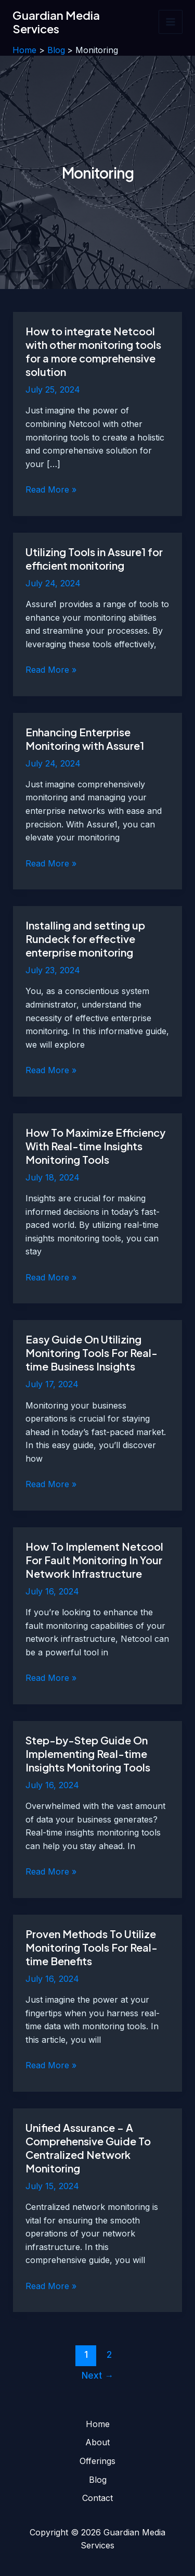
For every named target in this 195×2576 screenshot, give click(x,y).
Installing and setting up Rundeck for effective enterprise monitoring (85, 939)
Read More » (50, 490)
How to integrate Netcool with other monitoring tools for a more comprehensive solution (93, 351)
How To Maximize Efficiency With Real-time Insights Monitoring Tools (95, 1146)
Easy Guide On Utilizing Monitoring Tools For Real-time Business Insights (91, 1353)
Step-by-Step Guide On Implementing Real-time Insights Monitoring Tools (87, 1753)
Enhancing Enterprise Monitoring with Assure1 (84, 738)
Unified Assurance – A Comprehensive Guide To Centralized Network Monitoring (88, 2148)
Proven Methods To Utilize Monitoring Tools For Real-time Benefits (91, 1947)
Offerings (97, 2461)
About (97, 2442)
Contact (97, 2498)
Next (97, 2375)
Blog (98, 2479)
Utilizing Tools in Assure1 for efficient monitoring (94, 558)
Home (98, 2424)
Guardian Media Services (56, 22)
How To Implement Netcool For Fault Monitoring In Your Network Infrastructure (94, 1560)
